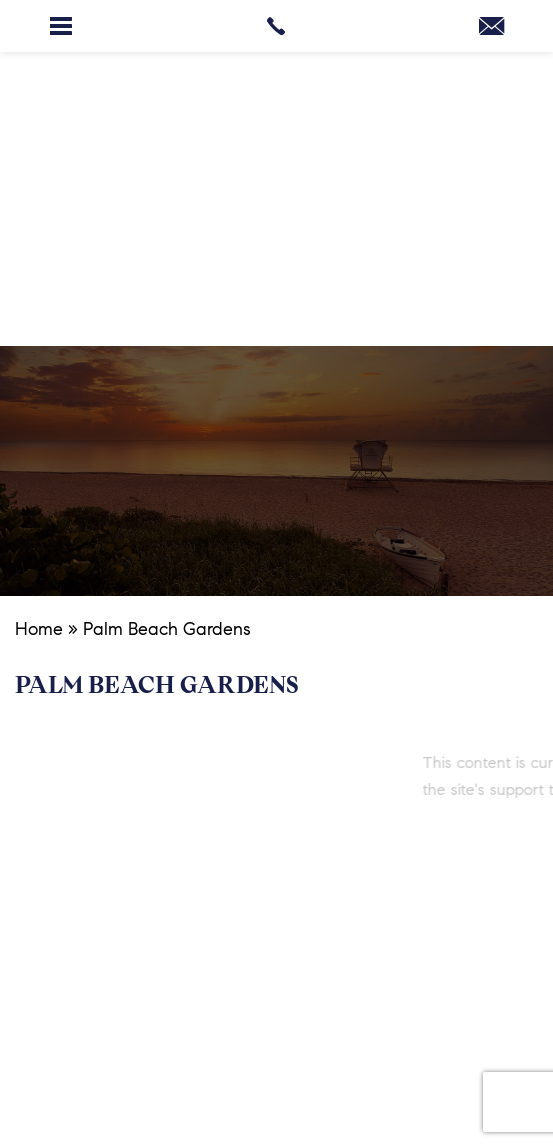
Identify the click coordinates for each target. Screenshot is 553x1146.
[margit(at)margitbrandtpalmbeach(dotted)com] (491, 30)
